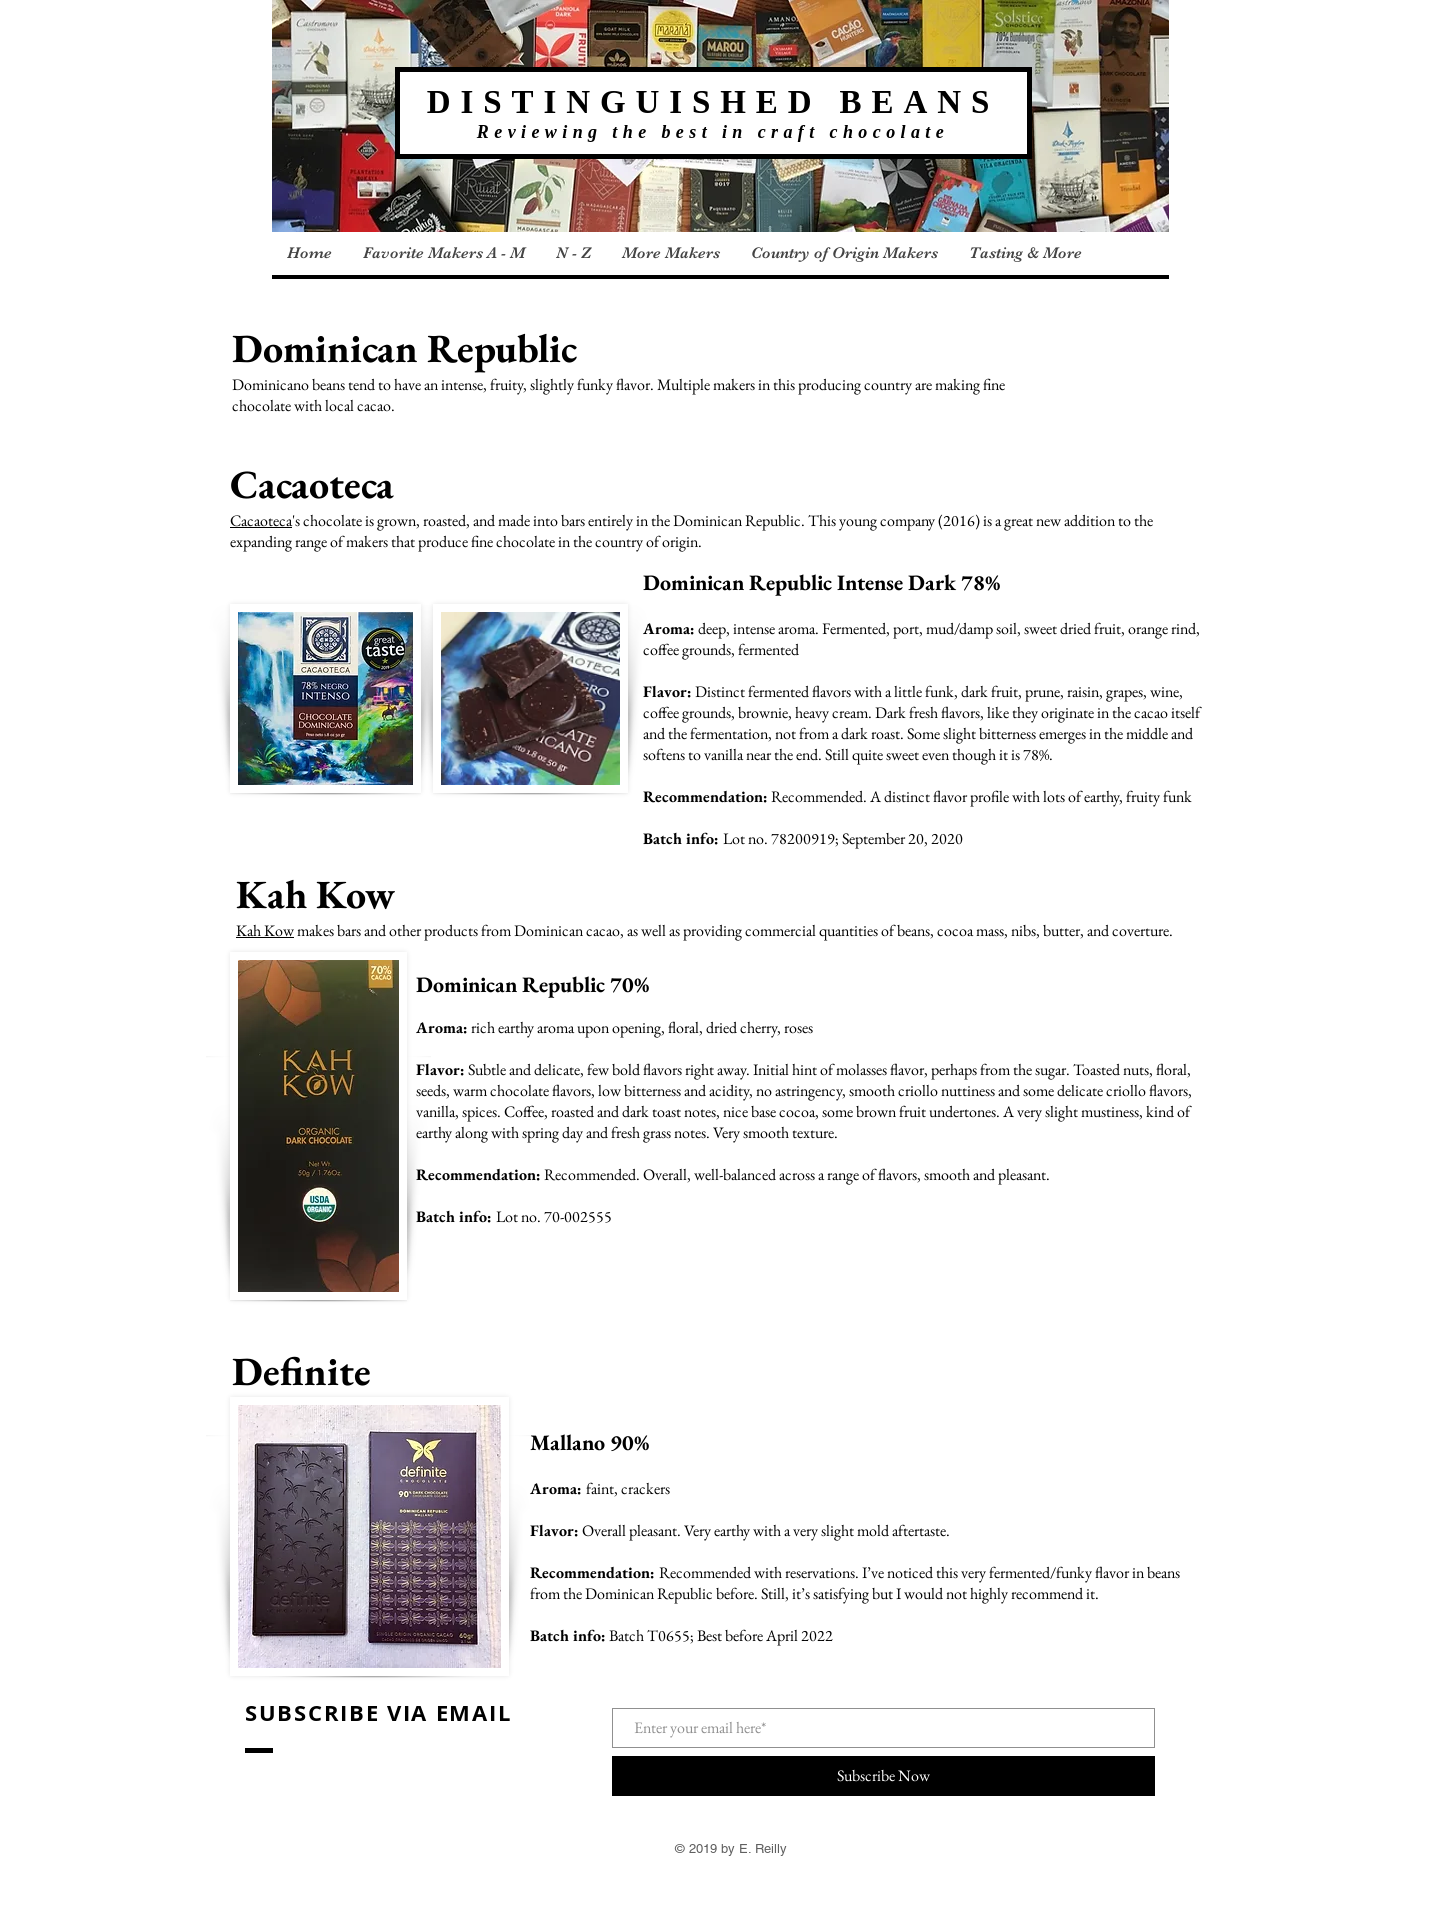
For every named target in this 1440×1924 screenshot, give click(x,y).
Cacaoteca (261, 520)
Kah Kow (265, 930)
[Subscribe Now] (883, 1776)
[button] (443, 253)
